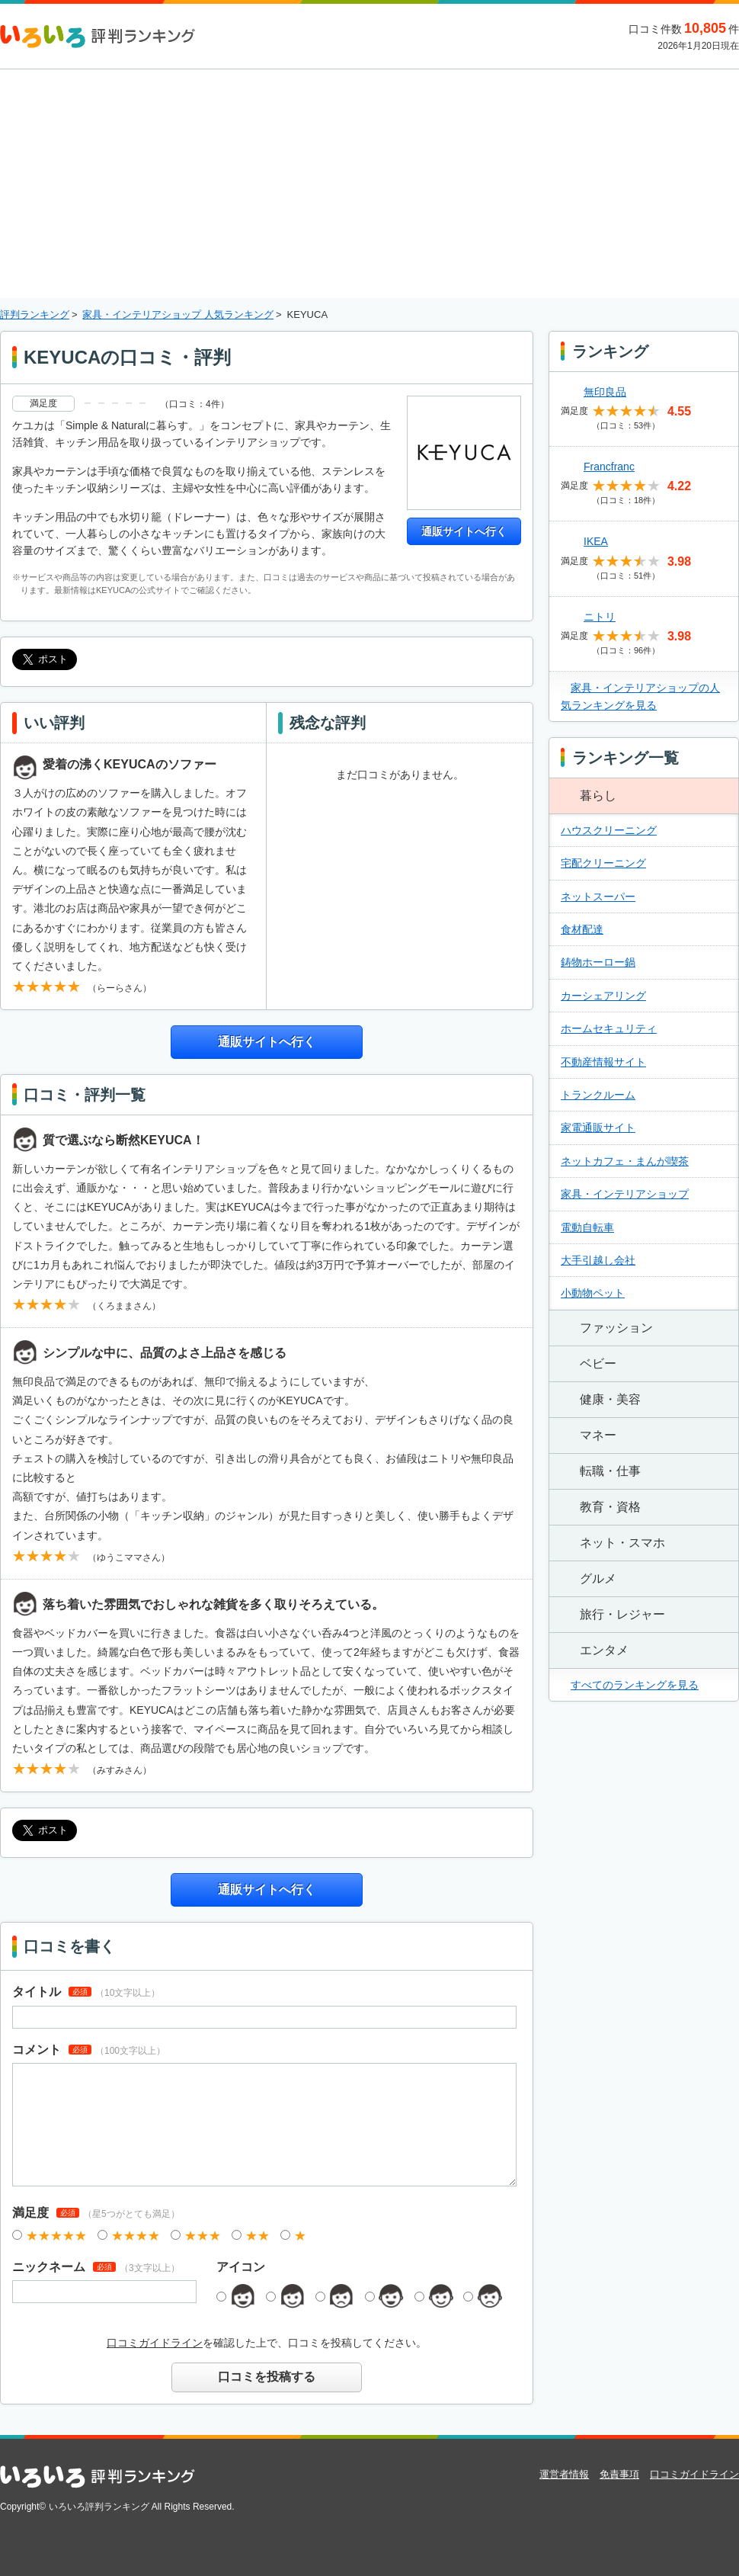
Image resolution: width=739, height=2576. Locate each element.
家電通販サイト (598, 1127)
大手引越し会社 (598, 1260)
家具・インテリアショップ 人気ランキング (178, 314)
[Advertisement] (370, 183)
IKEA (596, 541)
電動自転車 (587, 1227)
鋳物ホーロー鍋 (598, 962)
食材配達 (582, 929)
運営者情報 (564, 2474)
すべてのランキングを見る (635, 1685)
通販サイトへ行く (464, 531)
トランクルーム (598, 1095)
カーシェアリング (603, 996)
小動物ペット (593, 1293)
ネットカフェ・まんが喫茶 (625, 1161)
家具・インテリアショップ (625, 1194)
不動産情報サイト (603, 1062)
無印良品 (605, 392)
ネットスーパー (598, 896)
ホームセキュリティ (609, 1028)
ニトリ (600, 617)
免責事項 (619, 2474)
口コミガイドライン (155, 2343)
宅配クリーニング (603, 863)
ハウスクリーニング (609, 830)
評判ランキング (34, 314)
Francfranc (609, 466)
